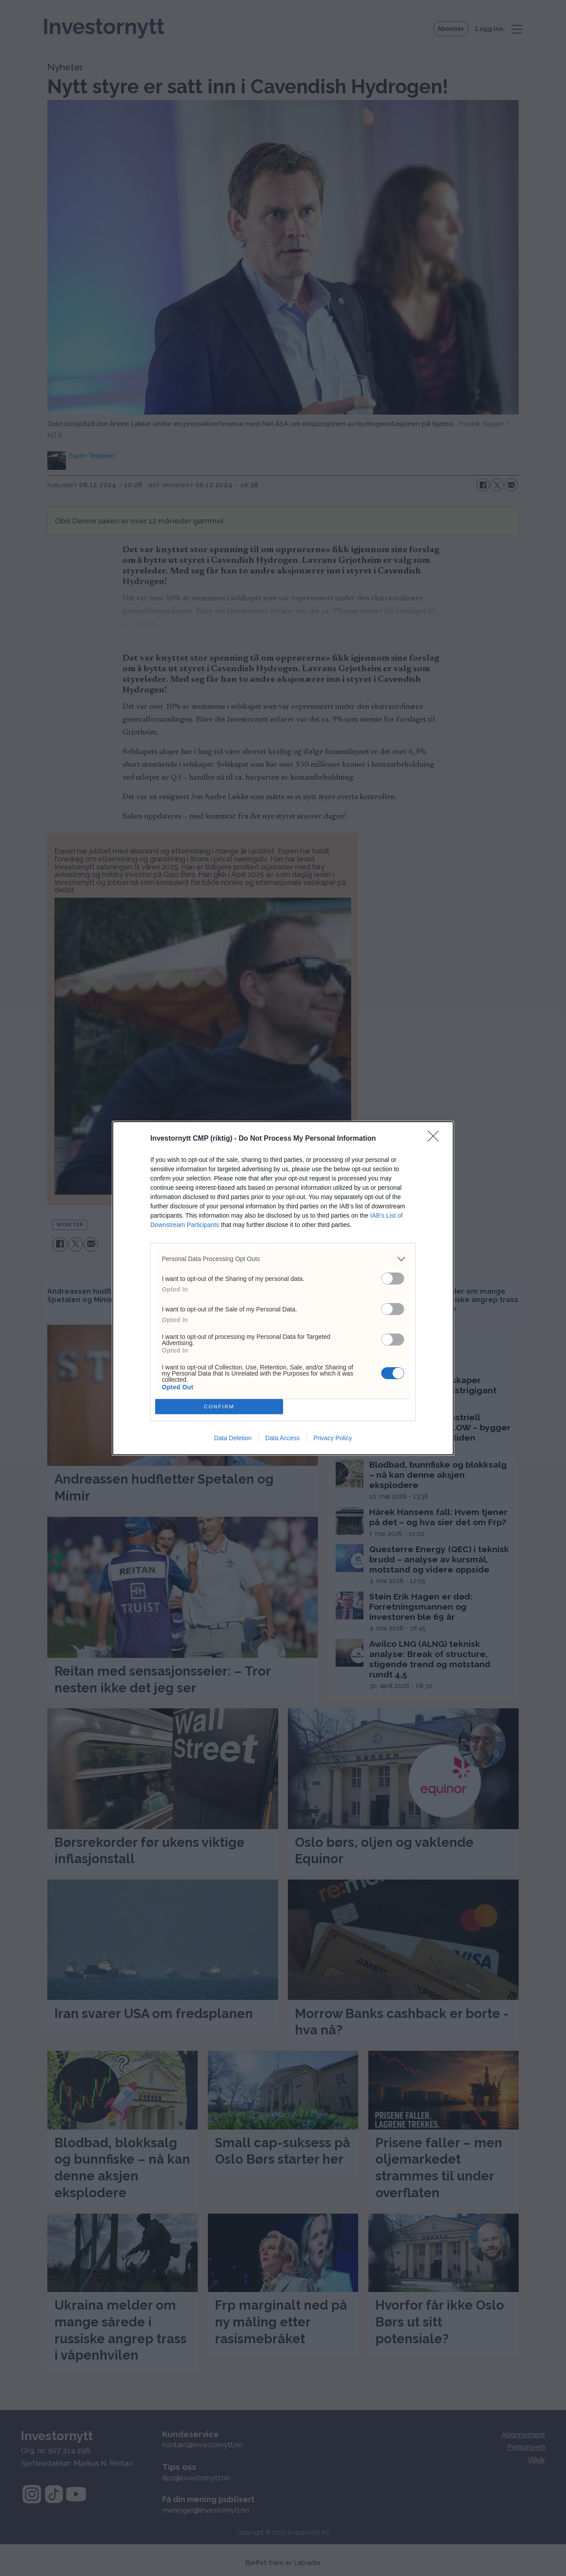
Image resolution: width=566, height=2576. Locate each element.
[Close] (436, 1138)
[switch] (392, 1278)
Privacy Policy (333, 1438)
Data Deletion (233, 1438)
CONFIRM (219, 1406)
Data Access (282, 1438)
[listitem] (283, 1259)
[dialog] (283, 1288)
